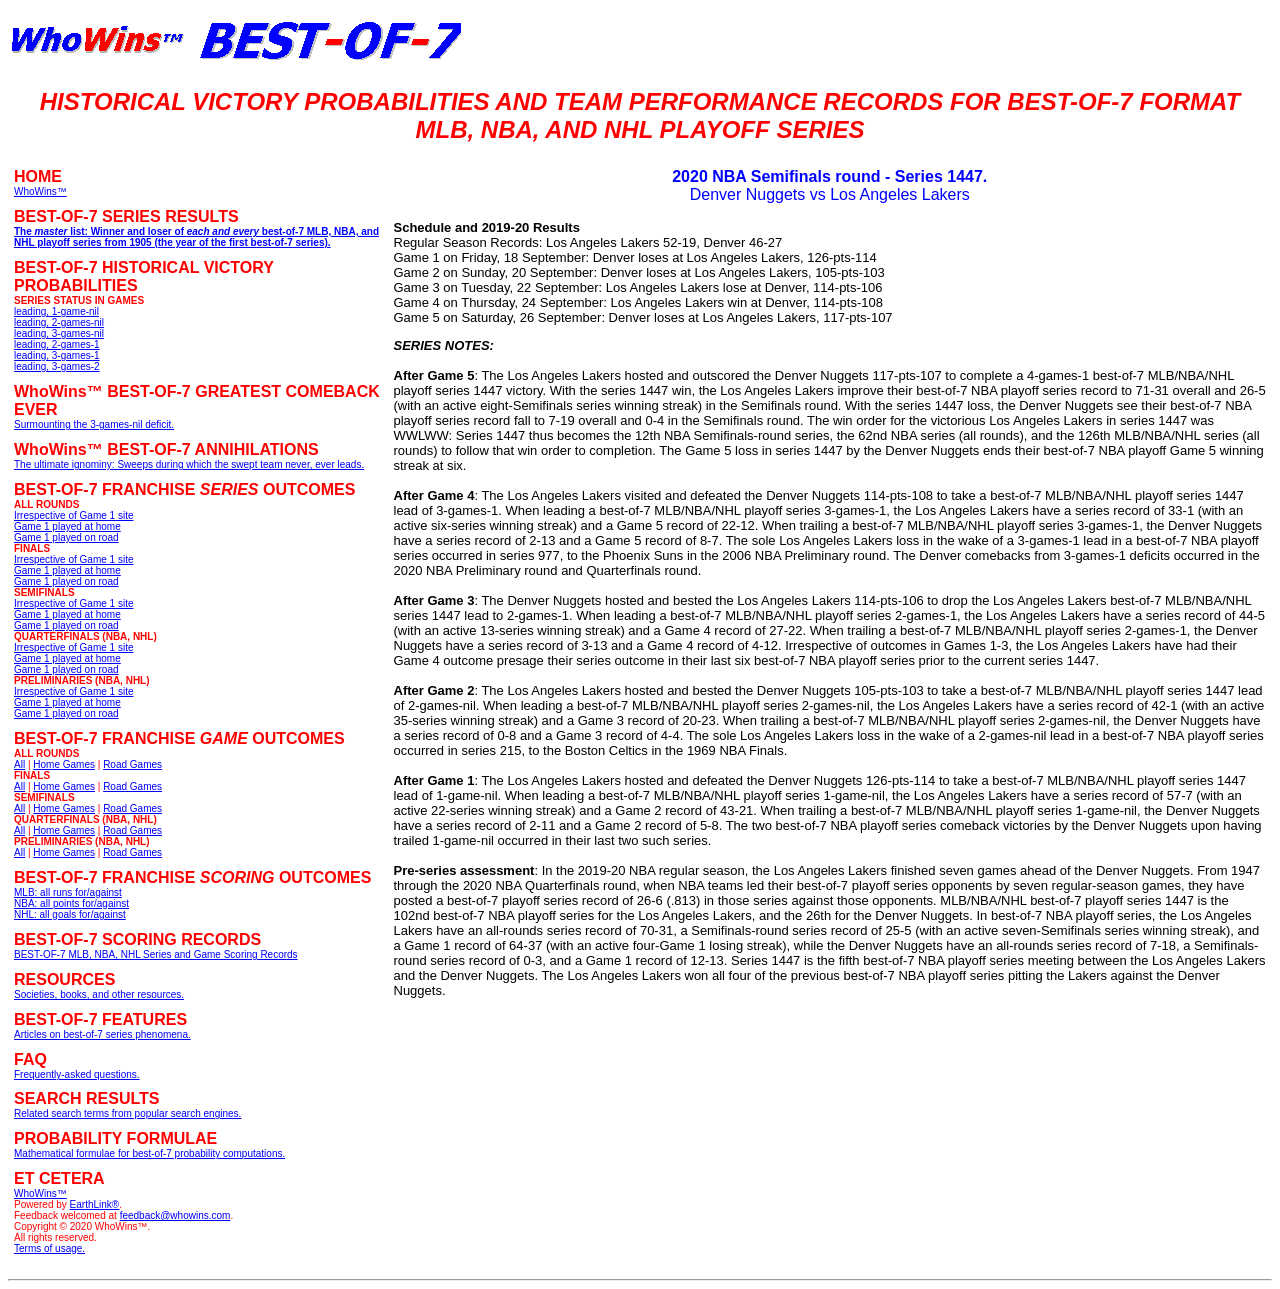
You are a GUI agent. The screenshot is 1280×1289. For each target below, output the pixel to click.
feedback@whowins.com (175, 1215)
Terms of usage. (49, 1248)
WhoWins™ (40, 1193)
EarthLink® (95, 1204)
